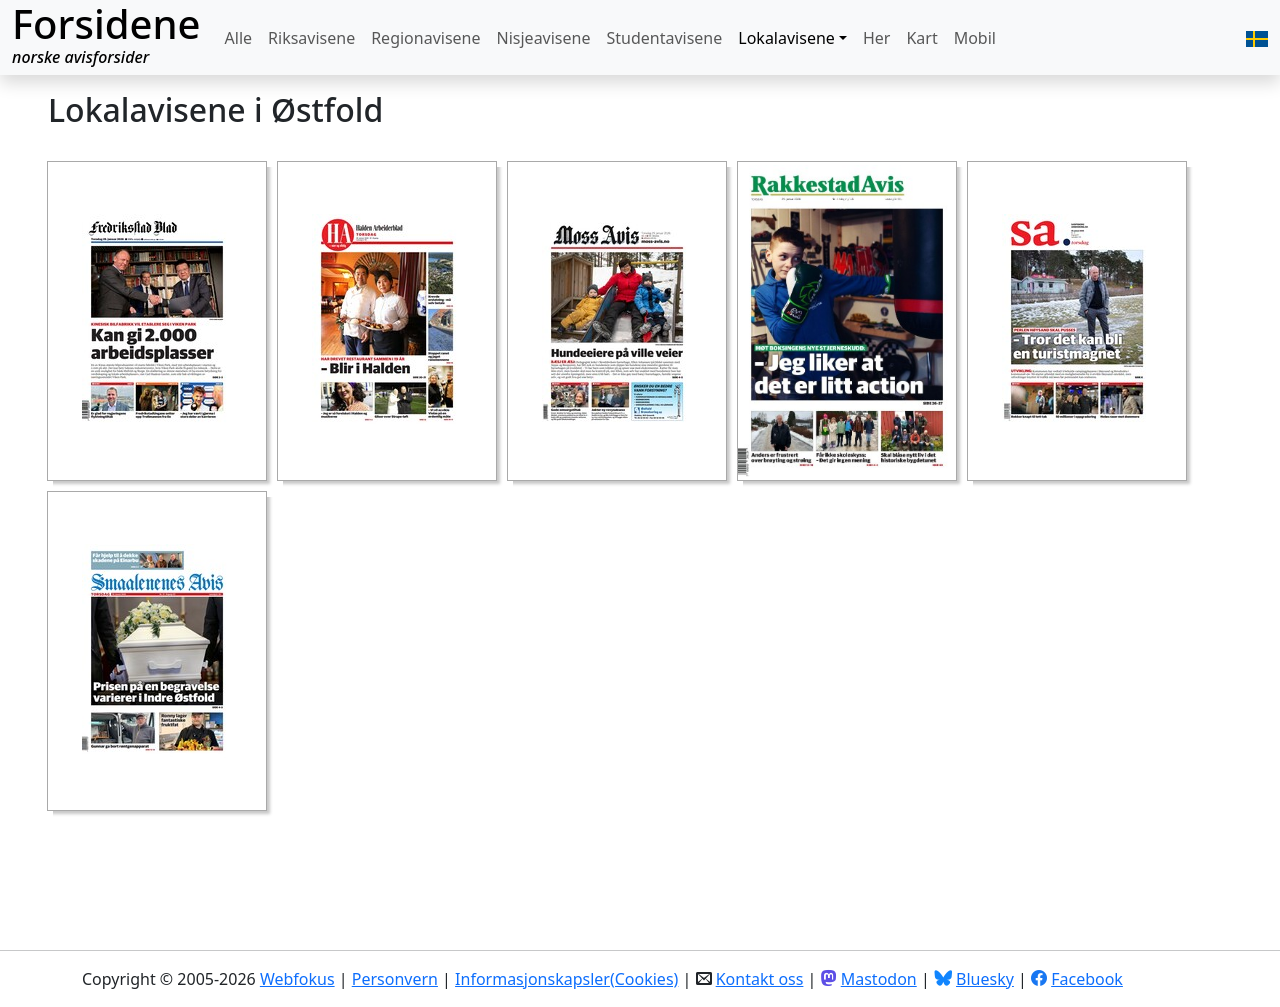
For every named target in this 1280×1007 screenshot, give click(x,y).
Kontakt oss (760, 979)
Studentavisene (664, 38)
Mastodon (879, 979)
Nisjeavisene (544, 38)
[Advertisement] (412, 867)
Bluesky (985, 979)
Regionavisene (425, 38)
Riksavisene (311, 38)
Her (877, 38)
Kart (921, 38)
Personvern (395, 979)
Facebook (1087, 979)
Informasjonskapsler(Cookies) (566, 979)
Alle (239, 38)
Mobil (975, 38)
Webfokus (297, 979)
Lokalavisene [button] (786, 38)
